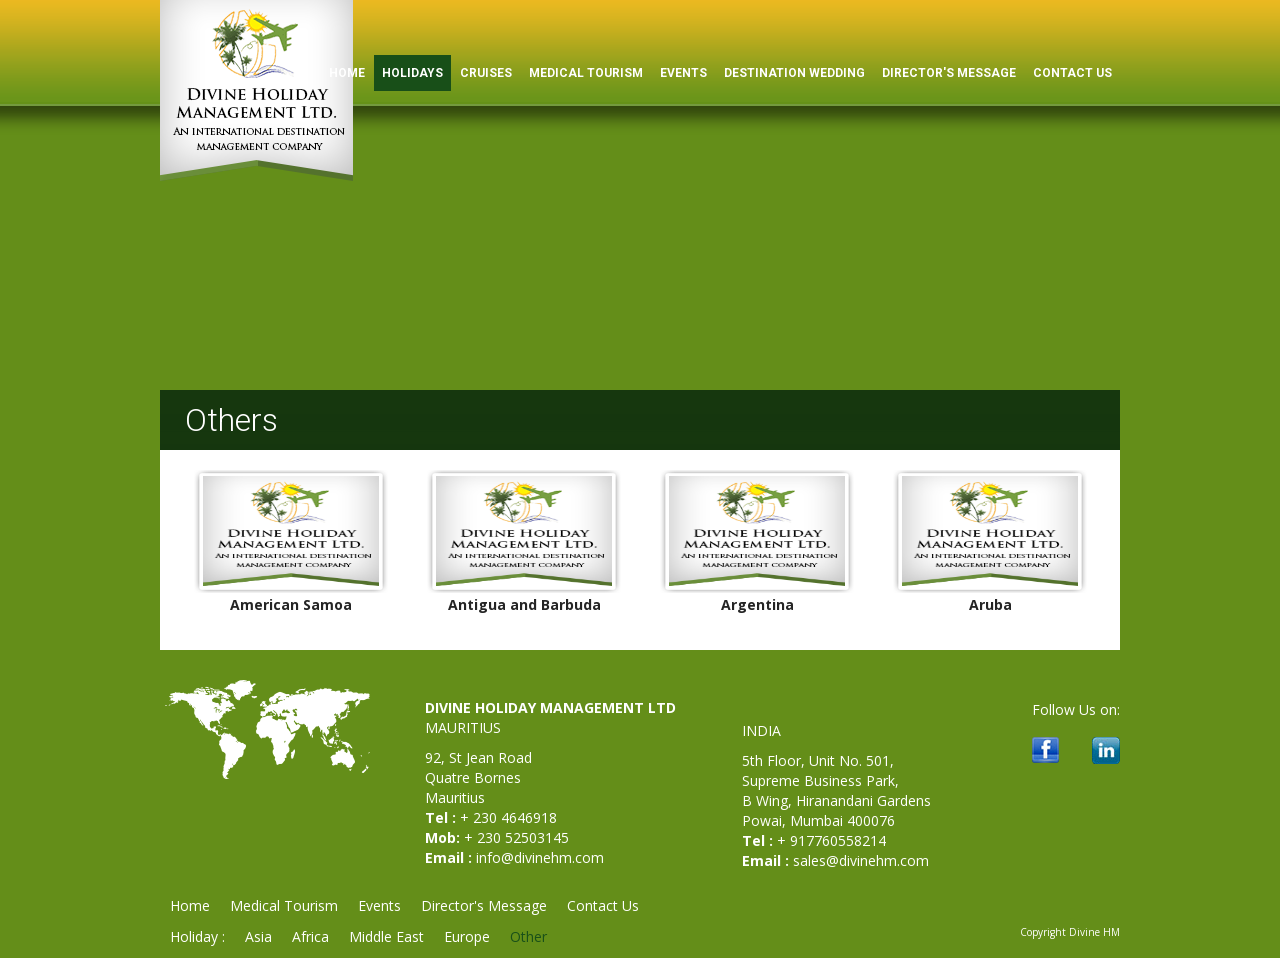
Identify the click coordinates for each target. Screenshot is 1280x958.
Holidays (412, 73)
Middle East (386, 936)
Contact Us (1072, 73)
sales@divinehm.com (861, 860)
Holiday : (197, 936)
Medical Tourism (586, 73)
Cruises (486, 73)
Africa (310, 936)
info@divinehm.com (540, 857)
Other (528, 936)
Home (190, 905)
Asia (258, 936)
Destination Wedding (794, 73)
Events (683, 73)
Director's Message (949, 73)
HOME (347, 73)
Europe (467, 936)
